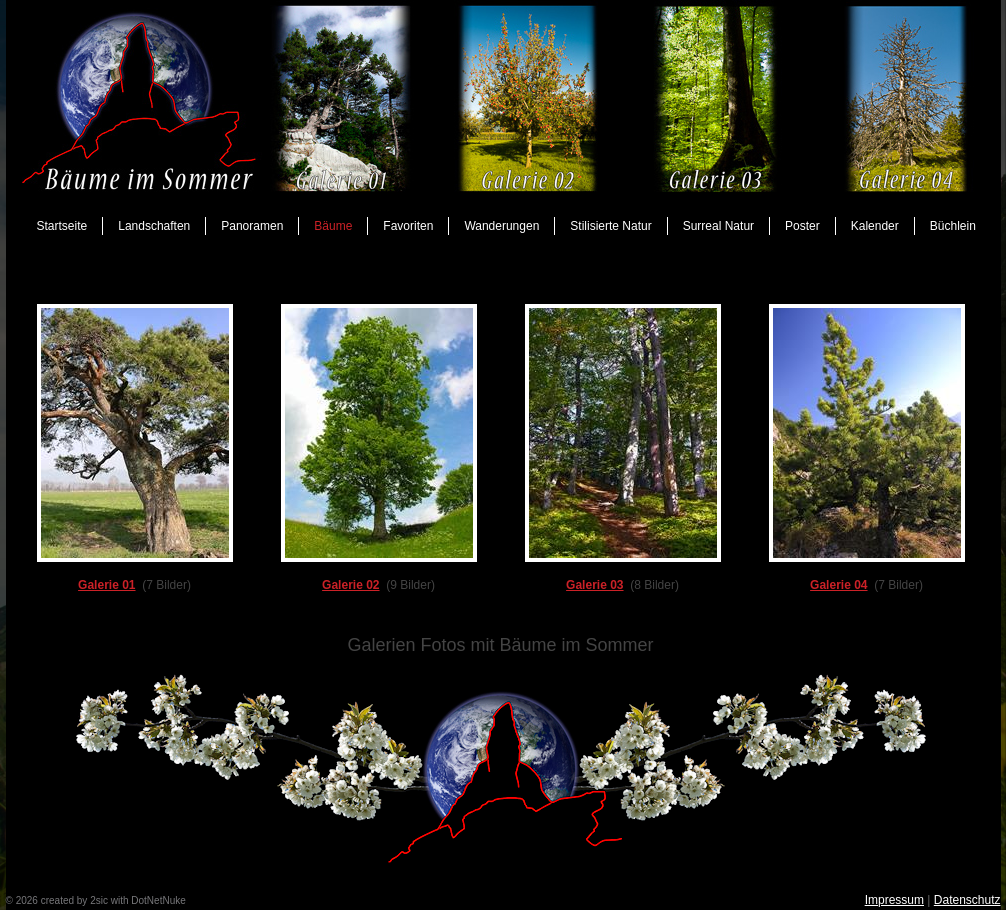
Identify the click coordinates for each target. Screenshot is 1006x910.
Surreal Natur (718, 226)
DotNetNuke (158, 900)
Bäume (333, 226)
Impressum (894, 900)
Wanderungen (501, 226)
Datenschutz (967, 900)
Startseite (62, 226)
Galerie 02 (350, 585)
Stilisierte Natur (610, 226)
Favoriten (408, 226)
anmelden (210, 900)
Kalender (875, 226)
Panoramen (252, 226)
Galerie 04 (838, 585)
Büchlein (953, 226)
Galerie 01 (106, 585)
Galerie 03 (594, 585)
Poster (802, 226)
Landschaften (154, 226)
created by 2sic (74, 900)
